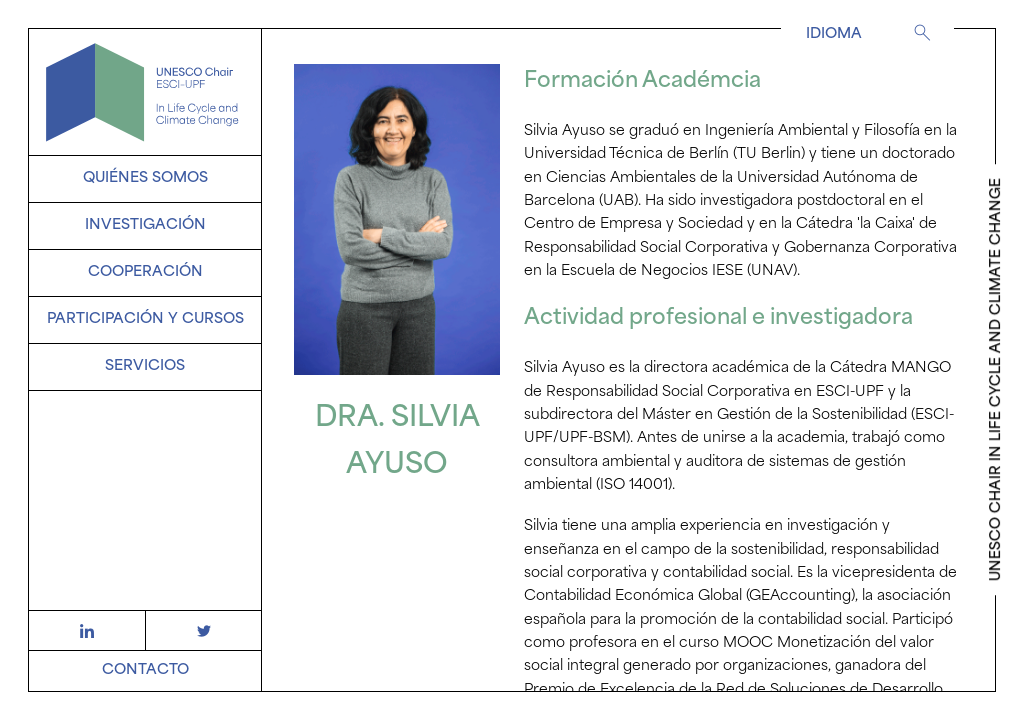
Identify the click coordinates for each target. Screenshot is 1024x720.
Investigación (145, 225)
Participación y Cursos (145, 319)
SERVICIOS (145, 366)
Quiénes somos (145, 178)
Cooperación (145, 272)
